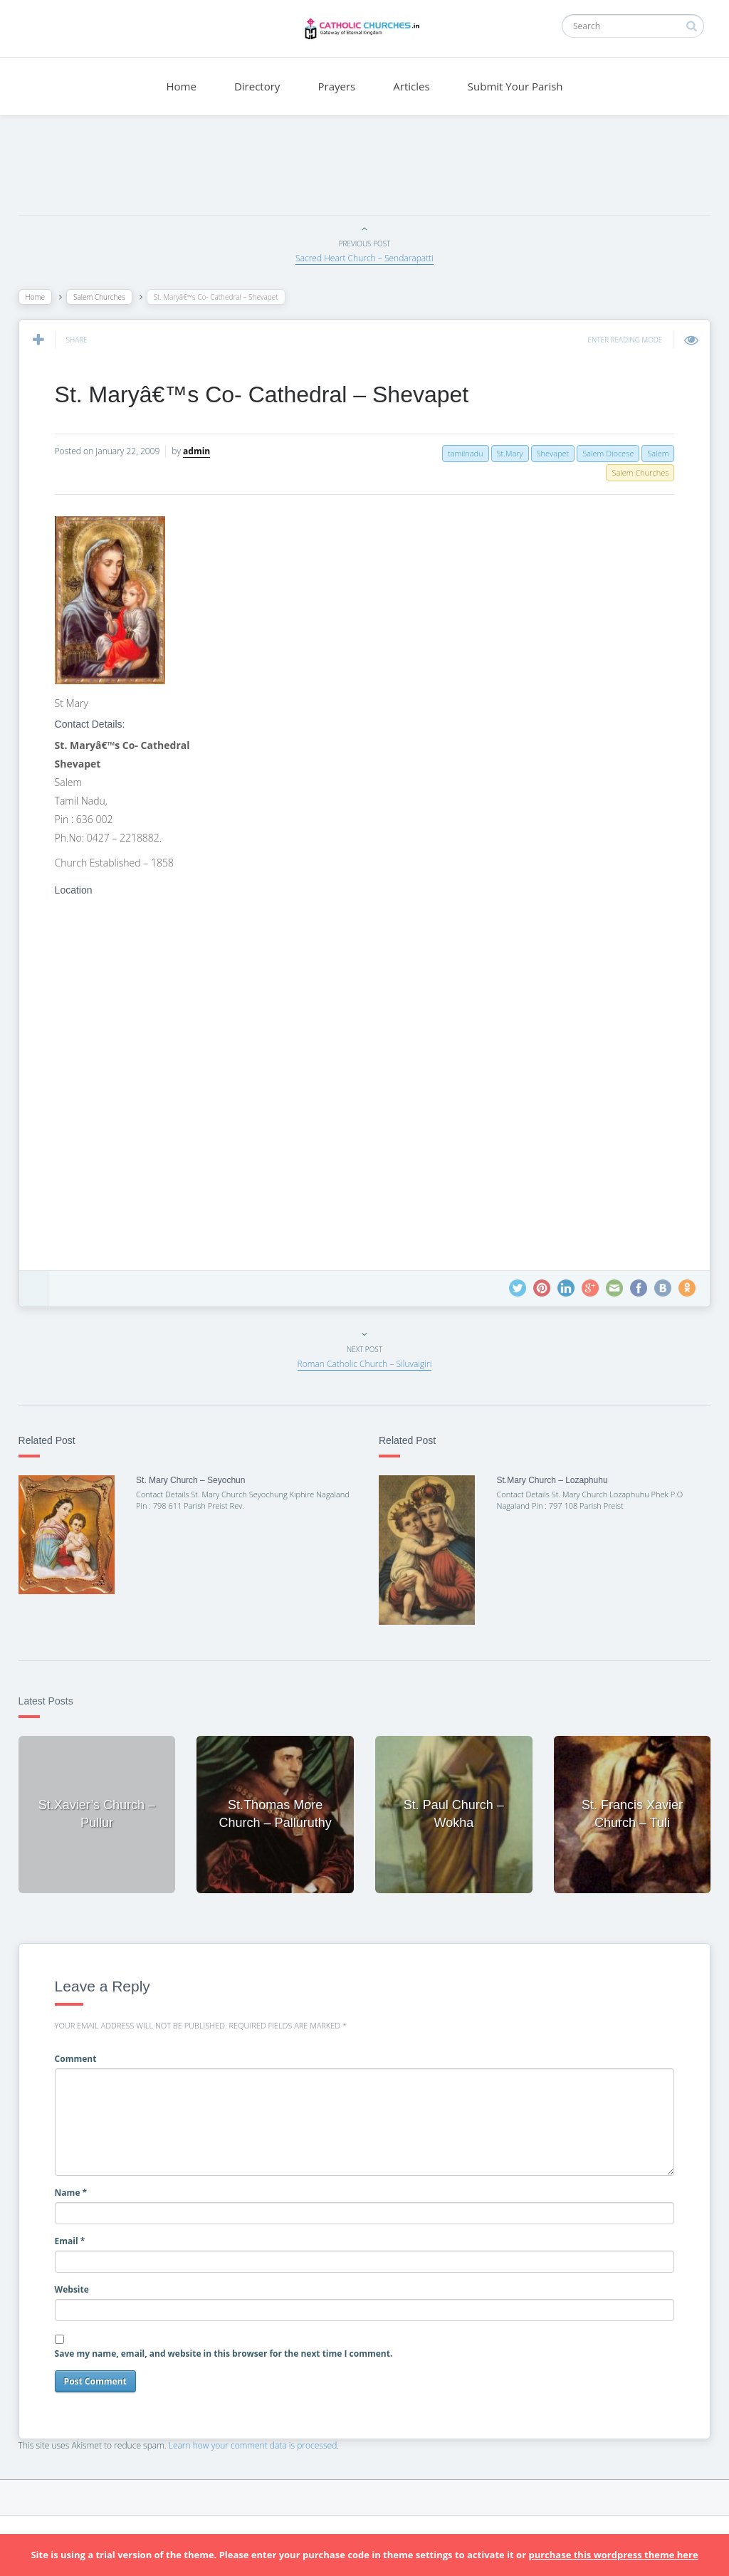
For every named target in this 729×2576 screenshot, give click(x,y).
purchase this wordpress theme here (613, 2554)
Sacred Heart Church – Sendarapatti (364, 258)
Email (80, 2231)
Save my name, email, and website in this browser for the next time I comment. (234, 2343)
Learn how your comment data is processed (263, 2435)
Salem (648, 453)
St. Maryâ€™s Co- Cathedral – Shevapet (272, 394)
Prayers (337, 86)
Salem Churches (109, 297)
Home (181, 86)
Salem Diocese (598, 453)
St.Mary (499, 453)
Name (81, 2182)
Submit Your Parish (515, 86)
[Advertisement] (364, 169)
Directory (257, 86)
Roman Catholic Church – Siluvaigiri (365, 1364)
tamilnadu (455, 453)
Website (82, 2279)
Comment (86, 2048)
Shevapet (542, 453)
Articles (411, 86)
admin (206, 451)
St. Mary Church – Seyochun (197, 1480)
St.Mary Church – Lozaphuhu (548, 1480)
